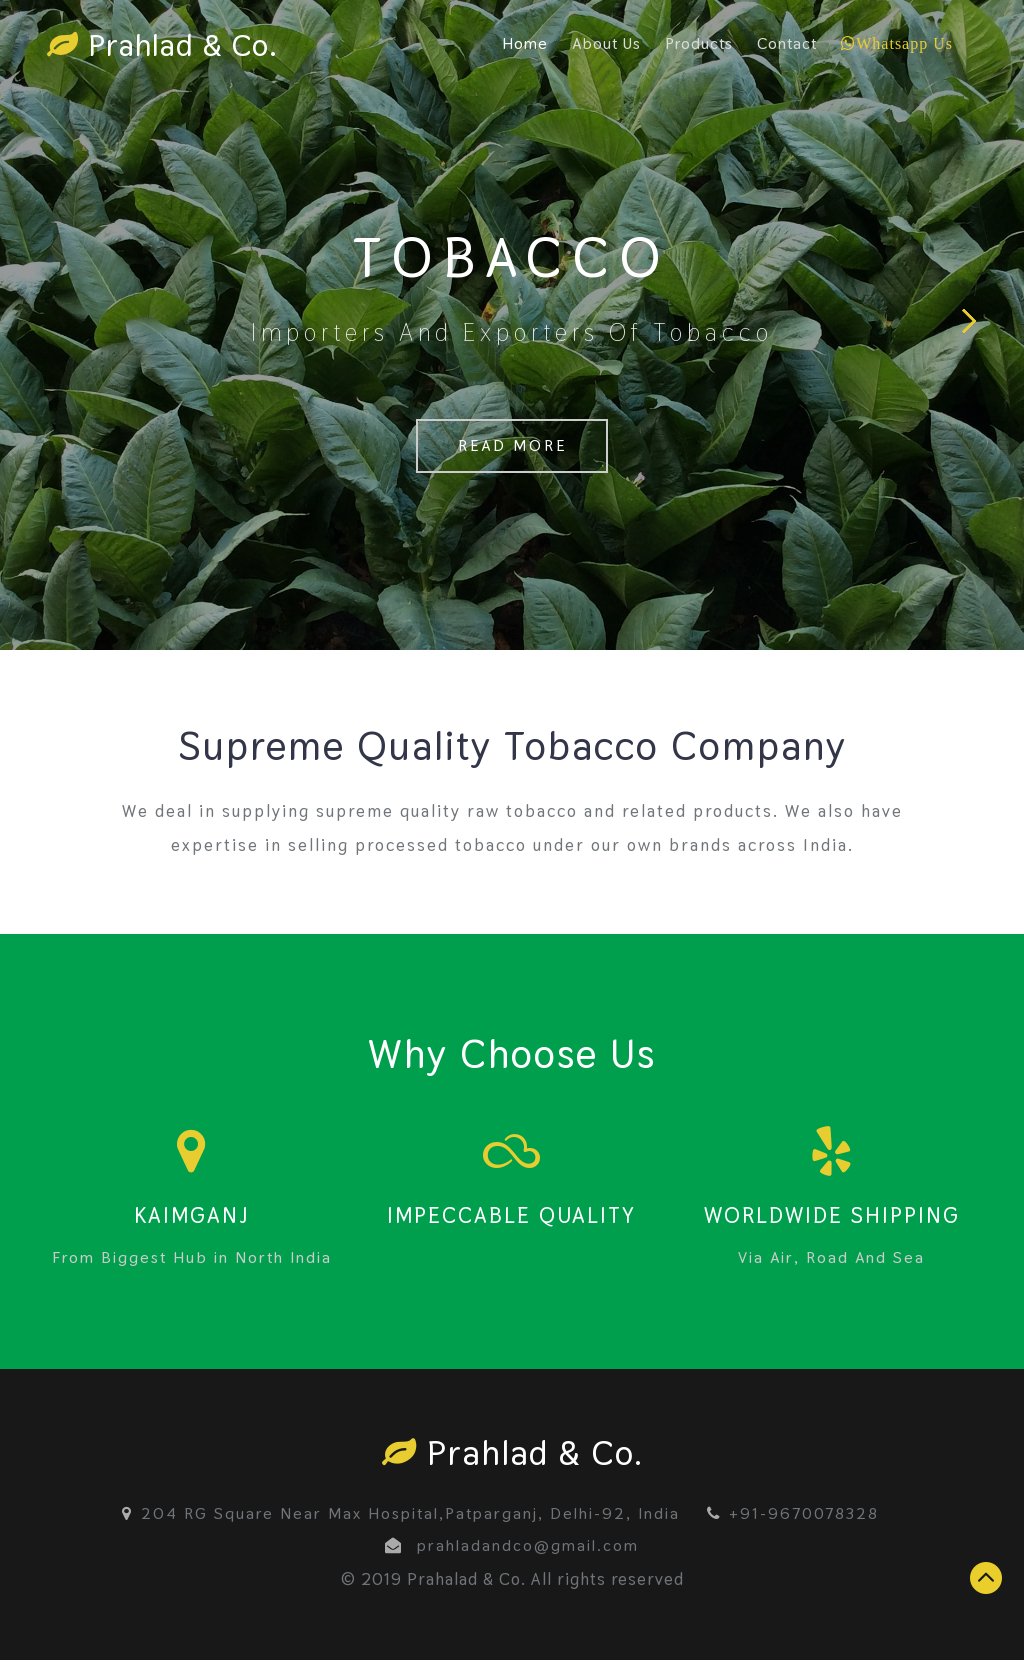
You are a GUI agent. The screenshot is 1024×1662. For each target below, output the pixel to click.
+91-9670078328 (792, 1515)
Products (699, 43)
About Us (606, 43)
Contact (787, 43)
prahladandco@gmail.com (528, 1547)
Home (525, 43)
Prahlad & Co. (166, 45)
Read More (512, 449)
